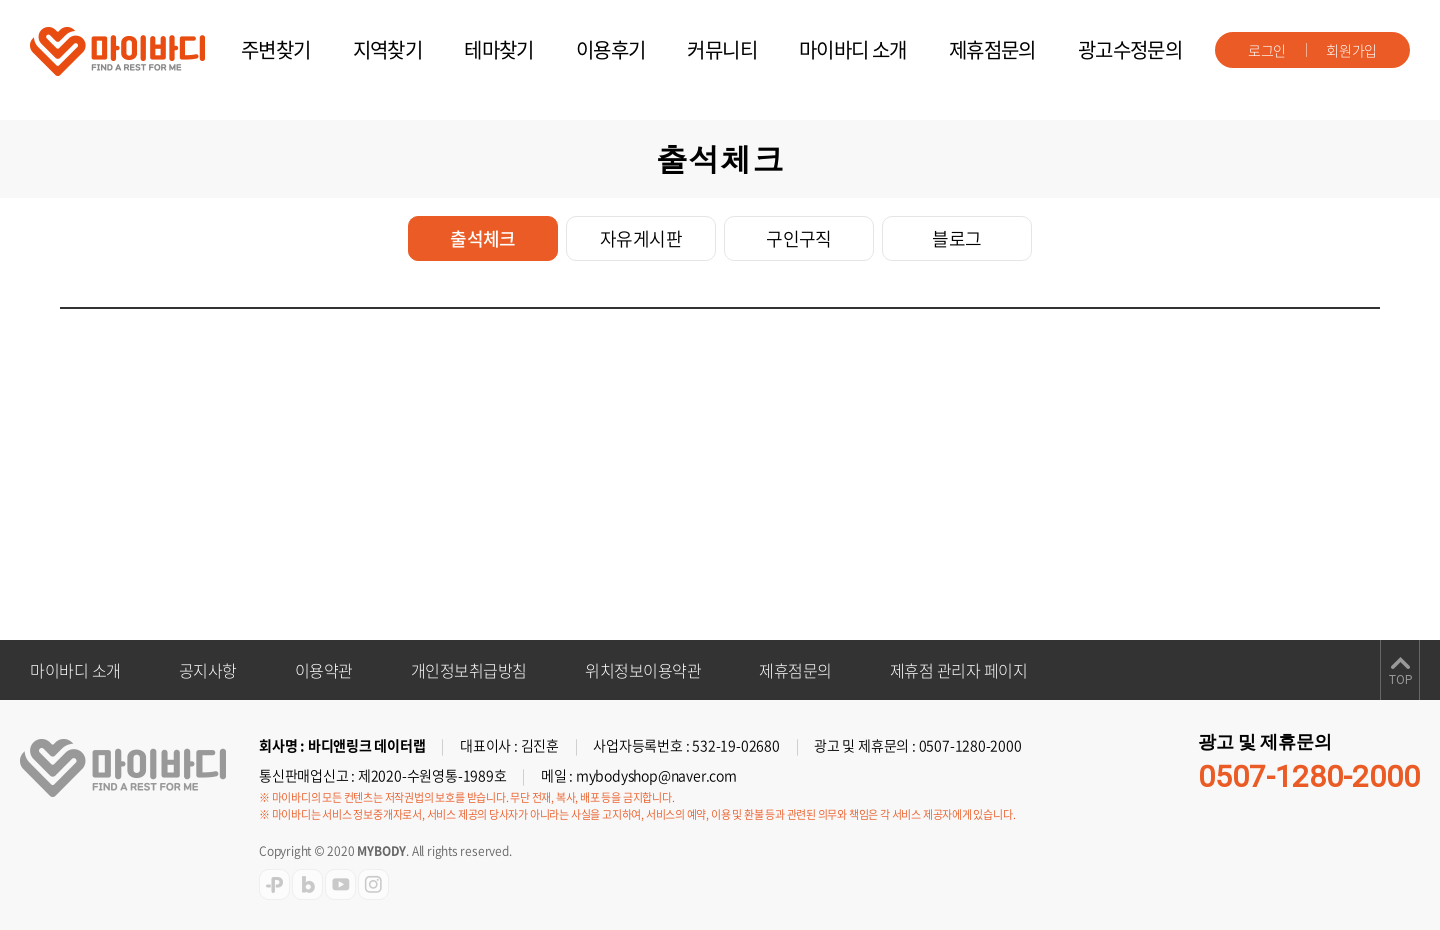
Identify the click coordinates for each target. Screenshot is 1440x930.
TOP (1400, 680)
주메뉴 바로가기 (0, 0)
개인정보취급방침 (469, 670)
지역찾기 (388, 49)
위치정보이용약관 (643, 670)
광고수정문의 (1130, 49)
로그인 (1267, 50)
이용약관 (324, 670)
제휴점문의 (992, 49)
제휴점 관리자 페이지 (959, 670)
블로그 (956, 238)
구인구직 (799, 238)
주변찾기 (276, 49)
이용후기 (611, 49)
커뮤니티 (722, 49)
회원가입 (1351, 50)
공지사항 (208, 670)
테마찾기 (499, 49)
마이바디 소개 (853, 49)
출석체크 (483, 238)
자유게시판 (641, 238)
